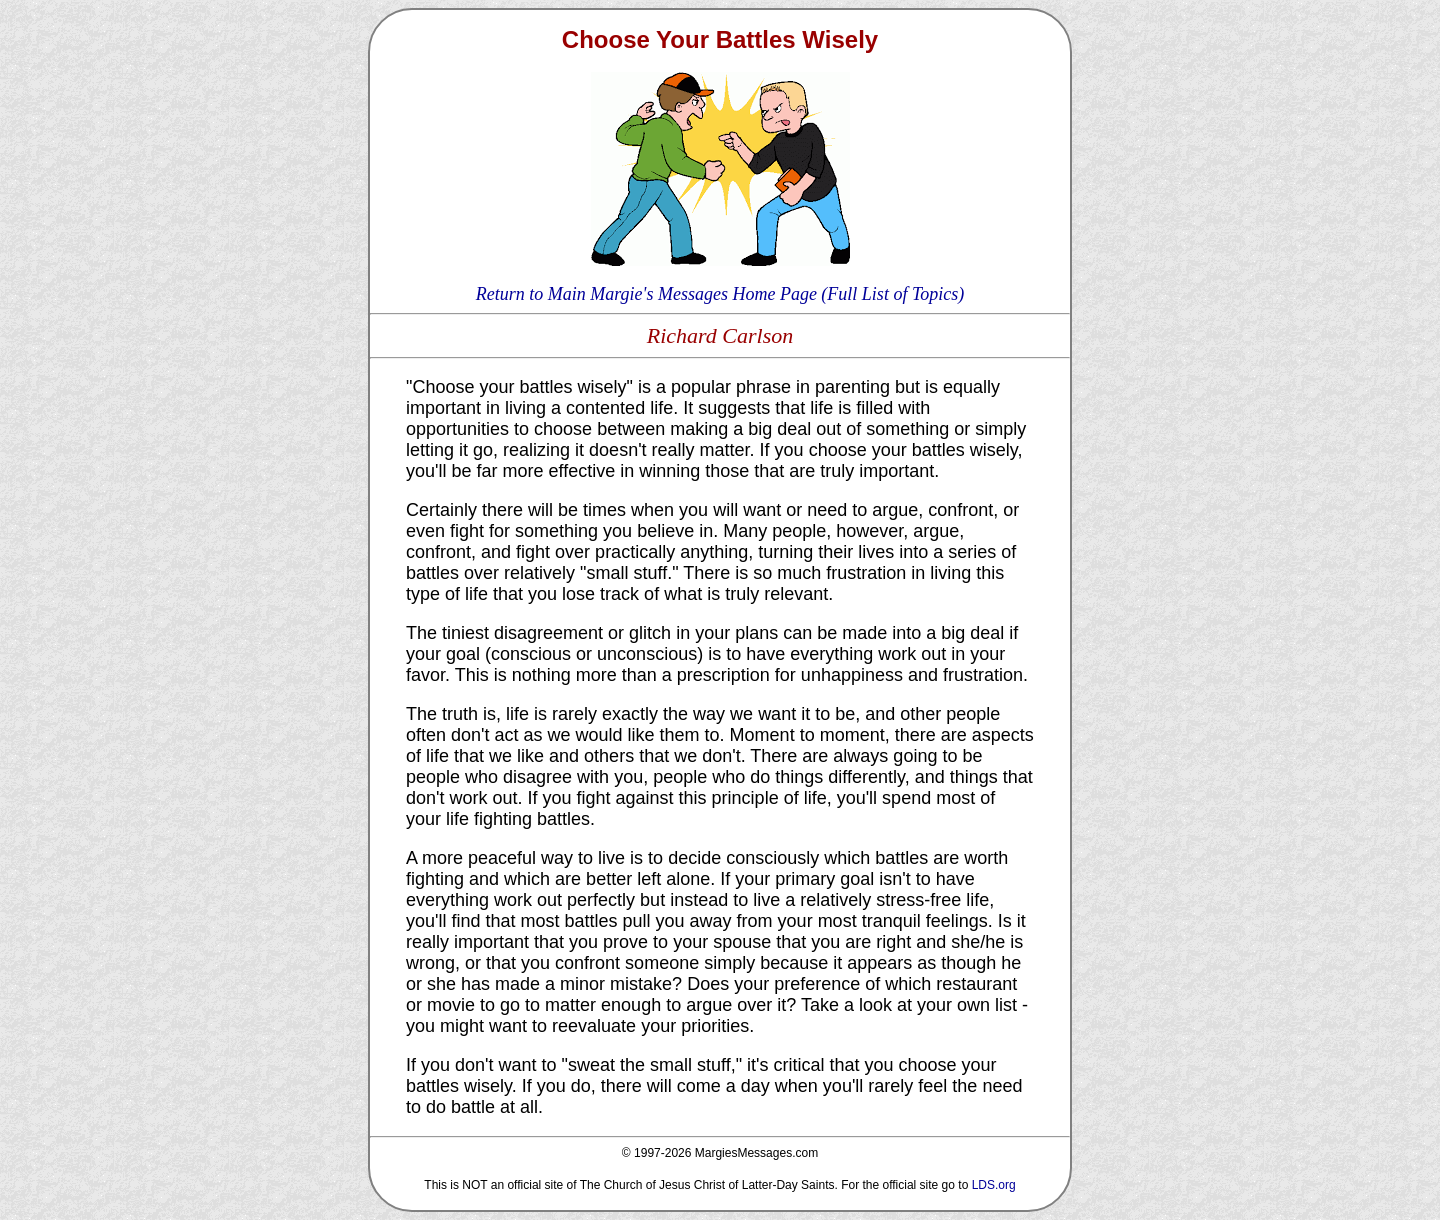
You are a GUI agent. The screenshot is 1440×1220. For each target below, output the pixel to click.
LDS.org (994, 1185)
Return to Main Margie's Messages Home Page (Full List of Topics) (720, 294)
